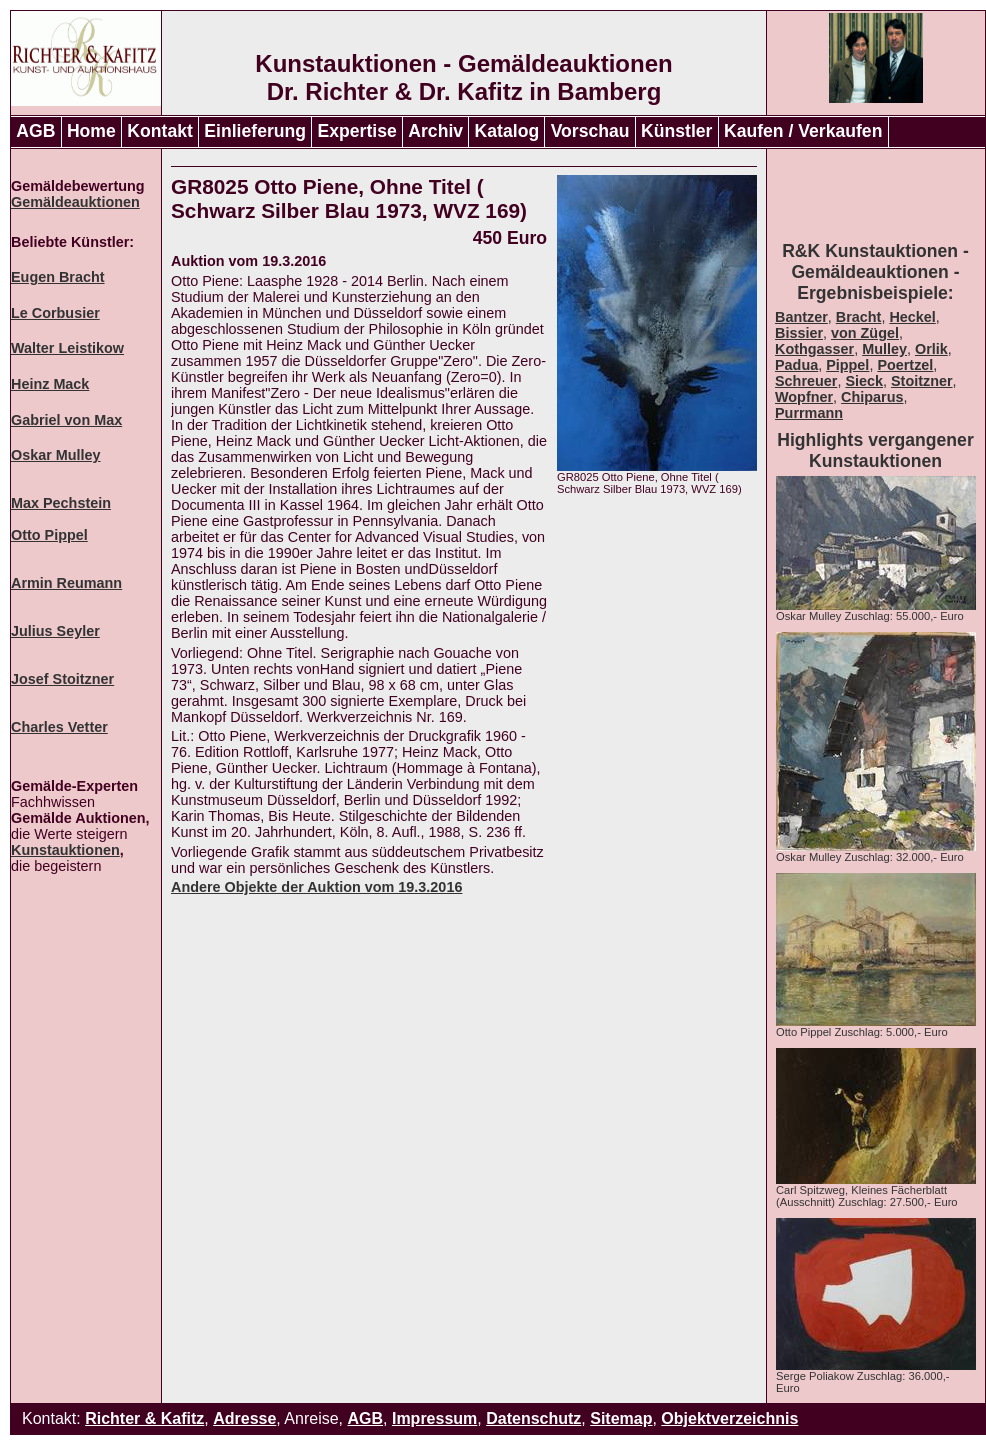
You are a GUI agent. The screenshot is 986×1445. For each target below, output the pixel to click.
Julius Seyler (55, 631)
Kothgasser (814, 349)
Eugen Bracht (58, 277)
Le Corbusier (55, 313)
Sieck (864, 381)
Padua (796, 365)
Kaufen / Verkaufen (803, 131)
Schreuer (806, 381)
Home (91, 131)
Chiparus (872, 397)
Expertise (357, 131)
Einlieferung (255, 131)
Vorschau (590, 131)
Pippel (847, 365)
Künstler (676, 131)
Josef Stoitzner (62, 679)
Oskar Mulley (56, 455)
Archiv (435, 131)
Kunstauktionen (65, 850)
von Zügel (865, 333)
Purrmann (809, 413)
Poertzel (905, 365)
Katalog (507, 131)
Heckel (912, 317)
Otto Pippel (49, 535)
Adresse (244, 1418)
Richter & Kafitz (144, 1418)
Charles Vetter (59, 727)
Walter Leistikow (67, 348)
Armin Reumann (66, 583)
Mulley (884, 349)
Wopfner (804, 397)
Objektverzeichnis (729, 1418)
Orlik (931, 349)
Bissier (799, 333)
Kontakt (160, 131)
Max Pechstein (61, 503)
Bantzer (801, 317)
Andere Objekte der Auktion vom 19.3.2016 (316, 887)
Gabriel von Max (66, 420)
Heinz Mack (50, 384)
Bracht (859, 317)
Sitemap (621, 1418)
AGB (35, 131)
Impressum (434, 1418)
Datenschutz (533, 1418)
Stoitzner (922, 381)
